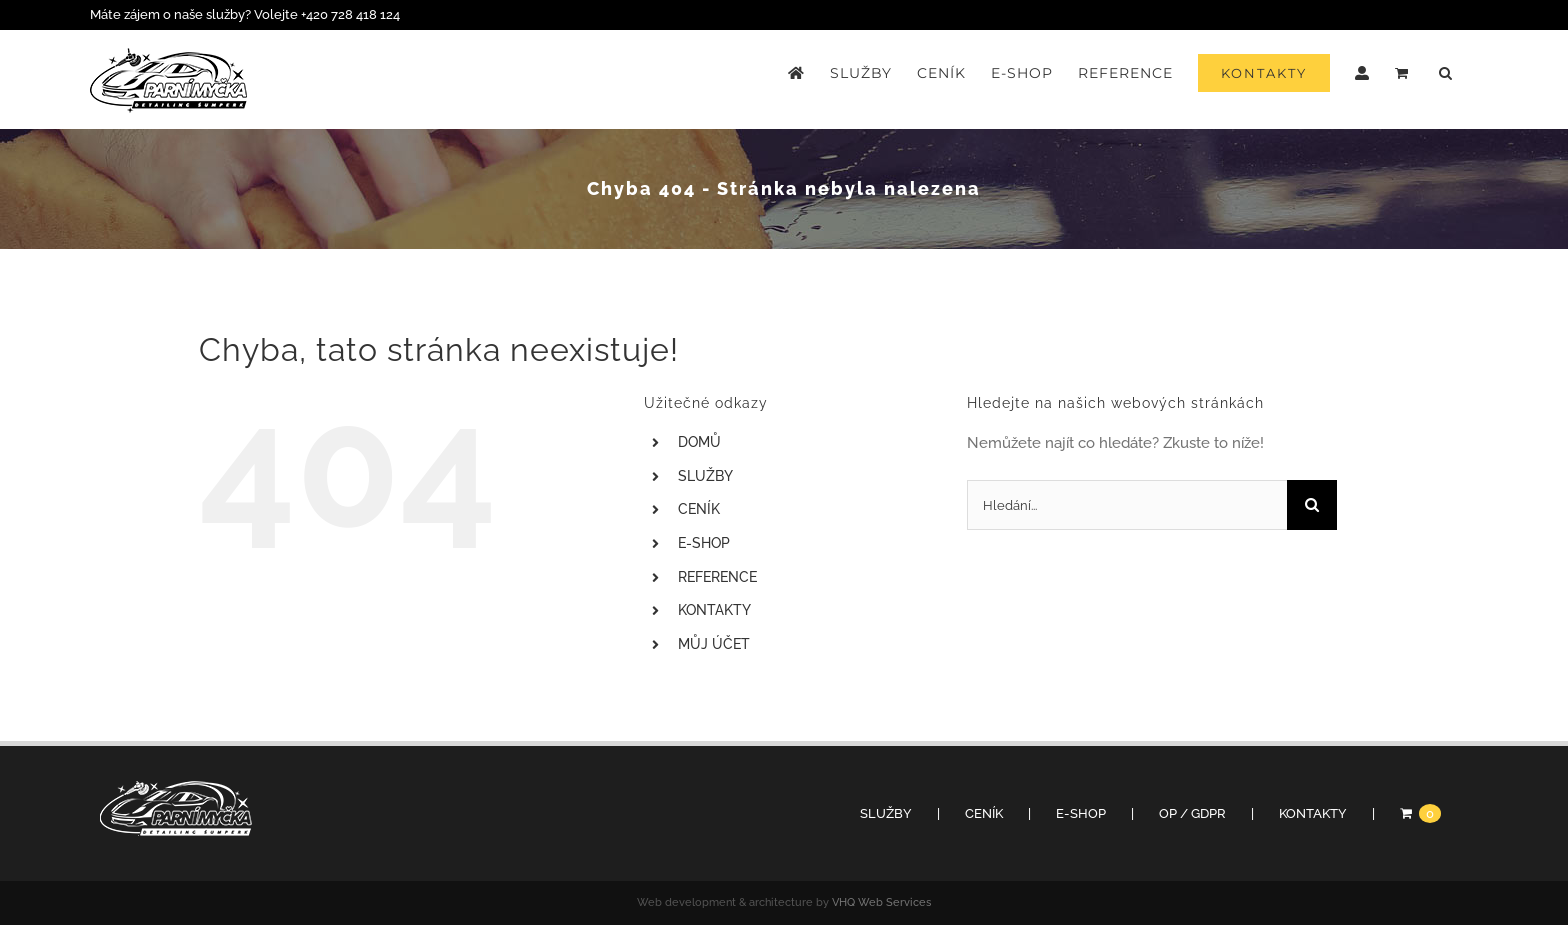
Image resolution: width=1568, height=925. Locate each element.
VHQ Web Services (881, 902)
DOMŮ (699, 442)
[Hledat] (1312, 505)
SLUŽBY (705, 476)
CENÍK (699, 509)
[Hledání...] (1127, 505)
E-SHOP (704, 543)
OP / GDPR (1192, 813)
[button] (1446, 73)
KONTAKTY (714, 610)
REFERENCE (717, 577)
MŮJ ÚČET (714, 644)
